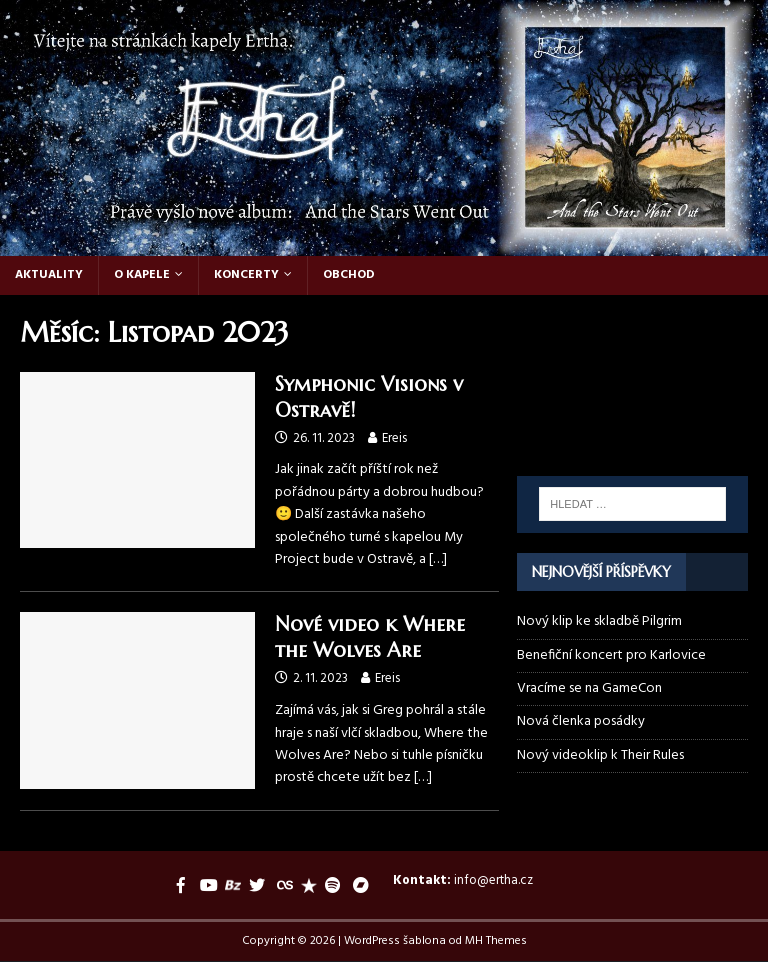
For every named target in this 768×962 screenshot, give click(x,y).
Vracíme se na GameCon (589, 688)
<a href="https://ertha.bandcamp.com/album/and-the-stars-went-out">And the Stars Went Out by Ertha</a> (632, 427)
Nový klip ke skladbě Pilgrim (599, 621)
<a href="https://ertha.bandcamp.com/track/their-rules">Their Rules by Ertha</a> (632, 356)
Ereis (394, 438)
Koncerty (246, 275)
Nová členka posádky (581, 721)
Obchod (349, 275)
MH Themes (496, 941)
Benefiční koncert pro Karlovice (611, 655)
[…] (438, 559)
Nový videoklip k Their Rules (600, 755)
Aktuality (49, 275)
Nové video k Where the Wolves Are (370, 637)
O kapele (142, 275)
